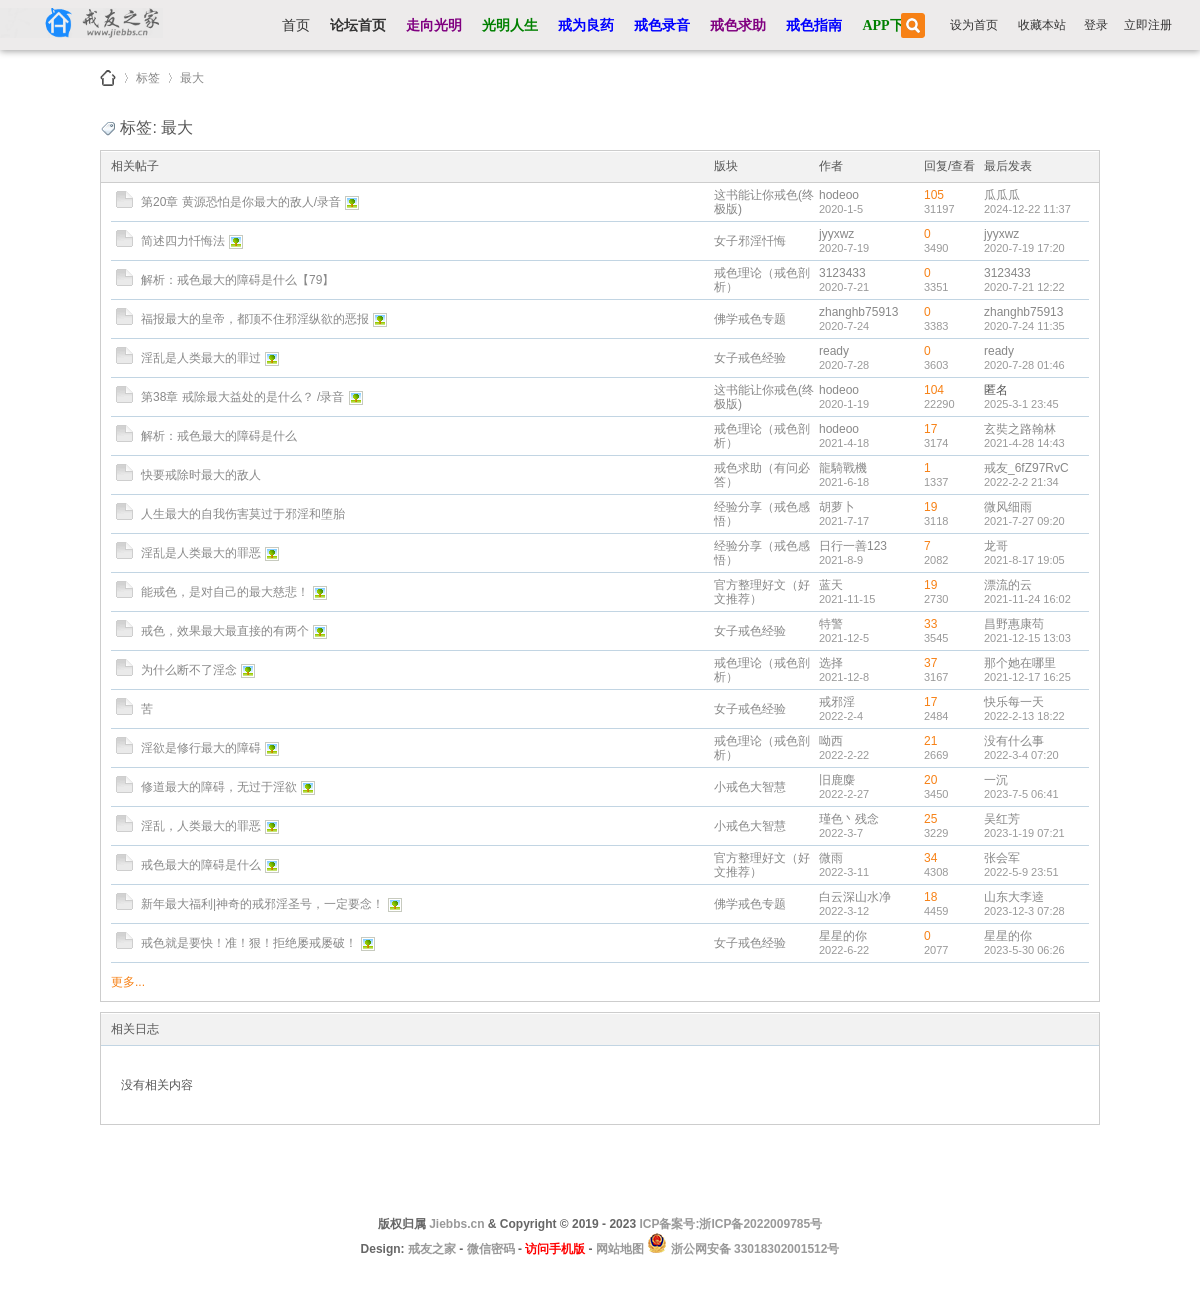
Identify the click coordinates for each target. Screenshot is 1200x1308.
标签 (148, 74)
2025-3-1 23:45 (1021, 404)
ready (834, 351)
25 (930, 819)
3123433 (842, 273)
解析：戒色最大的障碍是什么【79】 (237, 280)
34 (930, 858)
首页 (296, 25)
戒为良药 (586, 25)
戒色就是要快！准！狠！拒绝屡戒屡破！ (249, 943)
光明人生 (510, 25)
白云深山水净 (855, 897)
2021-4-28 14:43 (1024, 443)
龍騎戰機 (843, 468)
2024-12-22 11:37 (1027, 209)
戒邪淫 (837, 702)
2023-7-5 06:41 (1021, 794)
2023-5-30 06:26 (1024, 950)
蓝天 (831, 585)
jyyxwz (836, 234)
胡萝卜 (837, 507)
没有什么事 (1014, 741)
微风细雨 (1008, 507)
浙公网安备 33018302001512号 (753, 1249)
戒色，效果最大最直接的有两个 (225, 631)
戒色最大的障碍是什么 (201, 865)
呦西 (831, 741)
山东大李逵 (1014, 897)
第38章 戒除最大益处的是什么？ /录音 (242, 397)
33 (930, 624)
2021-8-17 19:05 (1024, 560)
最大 (192, 74)
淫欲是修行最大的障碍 (201, 748)
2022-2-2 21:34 (1021, 482)
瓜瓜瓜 (1002, 195)
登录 (1096, 25)
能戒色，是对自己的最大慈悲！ (225, 592)
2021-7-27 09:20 (1024, 521)
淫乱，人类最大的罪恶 (201, 826)
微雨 (831, 858)
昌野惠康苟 (1014, 624)
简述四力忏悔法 (183, 241)
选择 (831, 663)
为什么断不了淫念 (189, 670)
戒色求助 (738, 25)
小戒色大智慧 (750, 787)
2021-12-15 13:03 (1027, 638)
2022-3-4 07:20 (1021, 755)
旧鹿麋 (837, 780)
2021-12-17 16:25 (1027, 677)
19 (930, 507)
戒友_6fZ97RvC (1026, 468)
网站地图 (620, 1249)
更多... (128, 982)
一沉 (996, 780)
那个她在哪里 (1020, 663)
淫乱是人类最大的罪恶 (201, 553)
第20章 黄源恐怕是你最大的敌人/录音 (241, 202)
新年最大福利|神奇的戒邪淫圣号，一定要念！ (262, 904)
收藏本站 (1042, 25)
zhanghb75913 (858, 312)
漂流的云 (1008, 585)
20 (930, 780)
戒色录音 (662, 25)
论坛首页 (358, 25)
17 (930, 429)
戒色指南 (814, 25)
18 (930, 897)
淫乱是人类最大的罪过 (201, 358)
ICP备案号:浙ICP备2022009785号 (730, 1224)
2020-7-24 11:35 (1024, 326)
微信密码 (491, 1249)
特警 (831, 624)
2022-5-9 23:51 (1021, 872)
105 (934, 195)
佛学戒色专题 (750, 319)
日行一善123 (853, 546)
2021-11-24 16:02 (1027, 599)
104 (934, 390)
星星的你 (843, 936)
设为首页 (974, 25)
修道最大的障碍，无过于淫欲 (219, 787)
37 (930, 663)
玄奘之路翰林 (1020, 429)
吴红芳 (1002, 819)
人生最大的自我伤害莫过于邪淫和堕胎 (243, 514)
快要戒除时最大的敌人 (201, 475)
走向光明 (434, 25)
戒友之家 (108, 78)
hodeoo (839, 195)
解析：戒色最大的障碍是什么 (219, 436)
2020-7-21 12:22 (1024, 287)
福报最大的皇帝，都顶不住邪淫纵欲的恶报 (255, 319)
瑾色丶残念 (849, 819)
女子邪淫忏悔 (750, 241)
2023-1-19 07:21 (1024, 833)
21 (930, 741)
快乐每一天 (1014, 702)
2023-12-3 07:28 (1024, 911)
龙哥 (996, 546)
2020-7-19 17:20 (1024, 248)
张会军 (1002, 858)
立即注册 (1148, 25)
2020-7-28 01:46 (1024, 365)
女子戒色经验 (750, 358)
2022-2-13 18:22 (1024, 716)
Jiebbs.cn (456, 1224)
